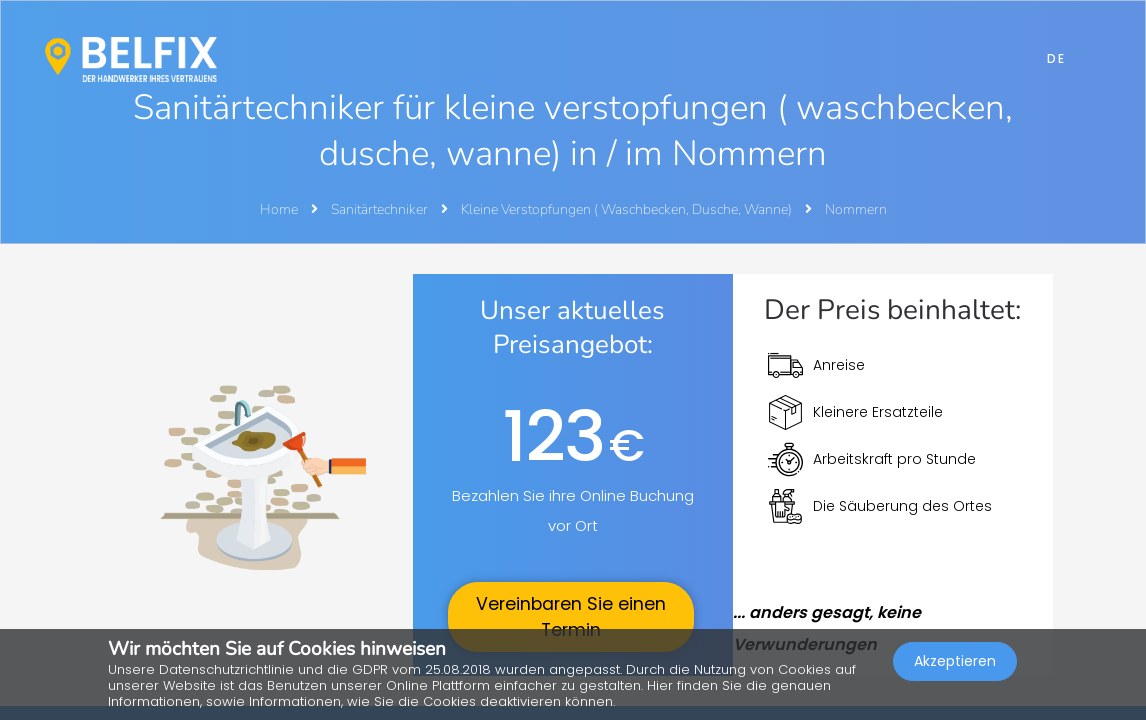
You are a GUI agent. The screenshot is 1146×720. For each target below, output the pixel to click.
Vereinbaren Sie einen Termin (571, 617)
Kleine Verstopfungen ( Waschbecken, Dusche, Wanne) (628, 209)
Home (279, 209)
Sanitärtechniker (381, 209)
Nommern (856, 209)
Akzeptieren (955, 666)
